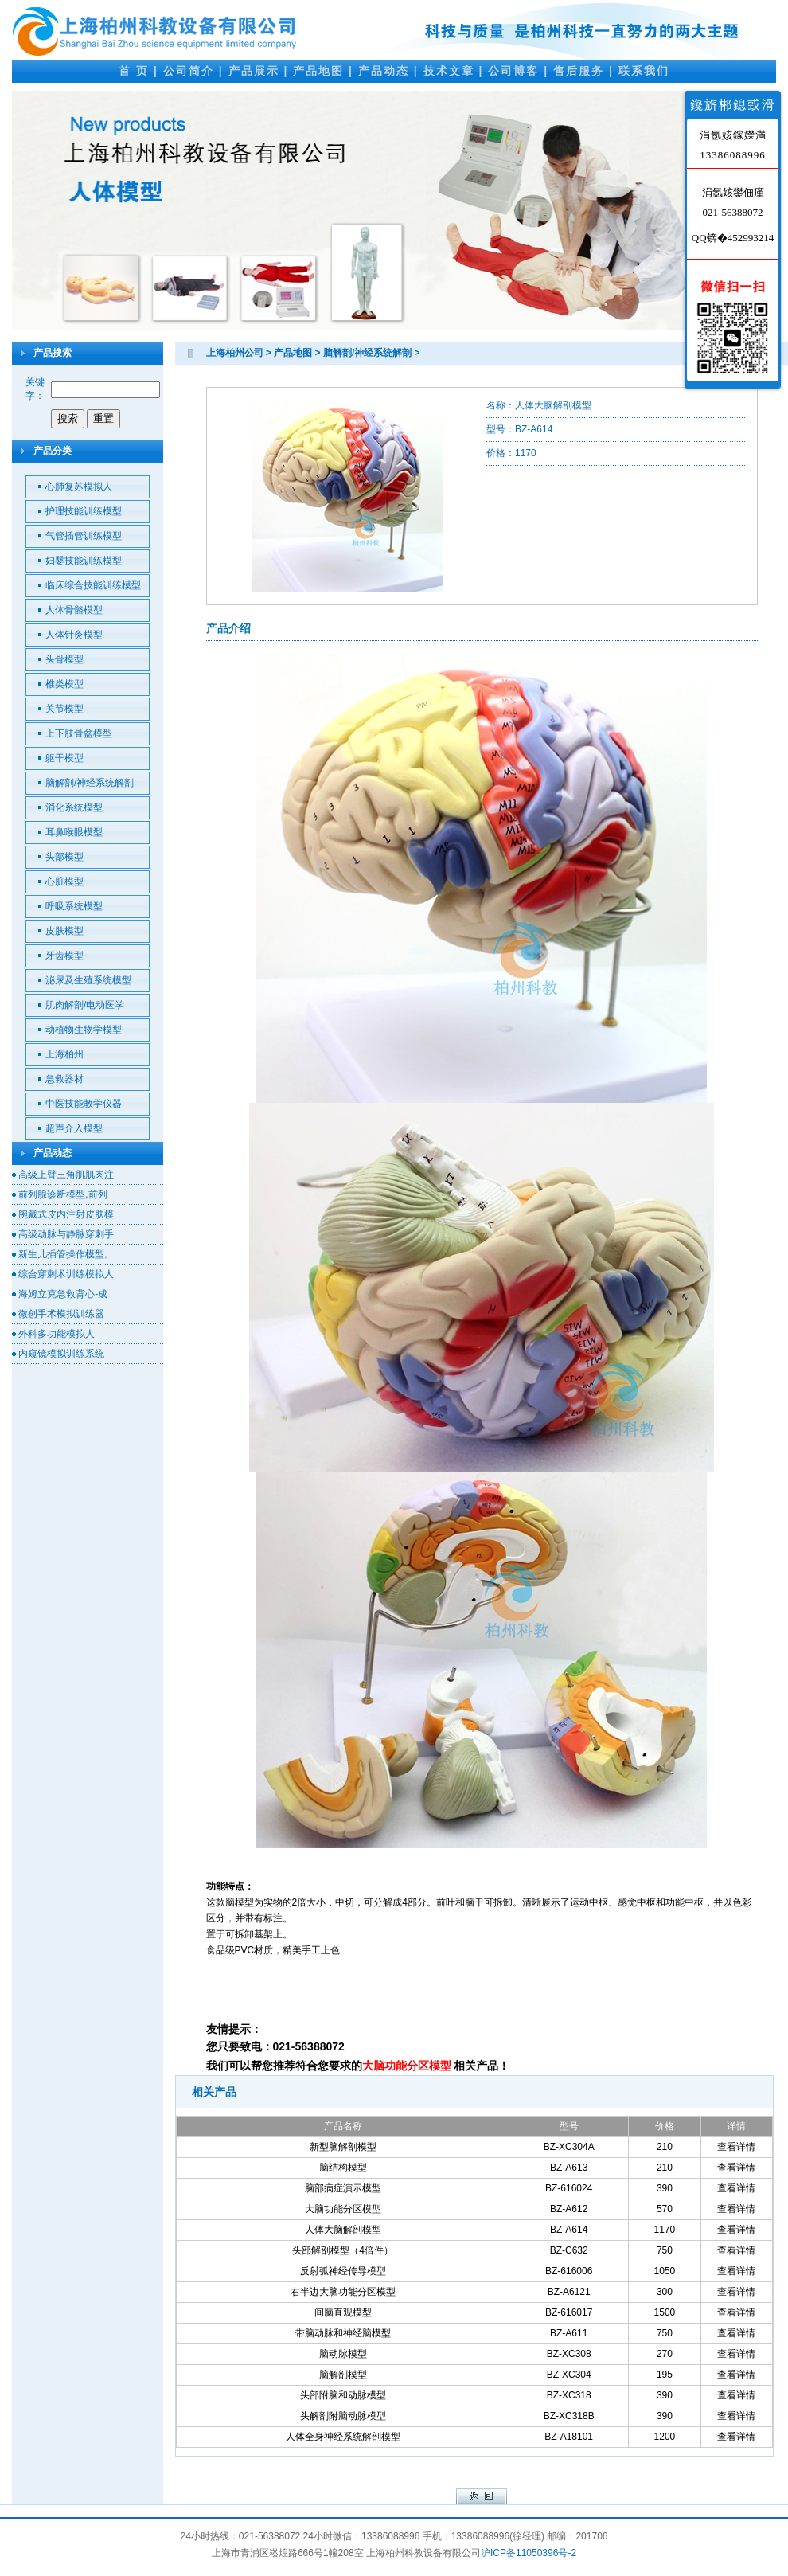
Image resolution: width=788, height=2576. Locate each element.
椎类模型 (64, 684)
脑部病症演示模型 (343, 2188)
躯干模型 (64, 758)
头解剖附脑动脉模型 (343, 2416)
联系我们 (643, 70)
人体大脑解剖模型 (343, 2229)
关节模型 (64, 708)
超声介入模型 (74, 1128)
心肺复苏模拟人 (78, 486)
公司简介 (188, 70)
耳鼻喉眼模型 (74, 832)
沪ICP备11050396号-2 (528, 2552)
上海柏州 (64, 1054)
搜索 (67, 418)
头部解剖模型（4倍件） (342, 2250)
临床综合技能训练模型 (93, 585)
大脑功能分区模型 (343, 2208)
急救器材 (64, 1079)
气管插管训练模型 (83, 535)
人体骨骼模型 (74, 610)
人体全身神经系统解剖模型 (343, 2436)
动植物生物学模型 (83, 1029)
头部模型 (64, 856)
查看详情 (736, 2146)
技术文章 (448, 70)
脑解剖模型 (343, 2374)
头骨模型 (64, 659)
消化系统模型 (74, 807)
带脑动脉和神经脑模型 (343, 2333)
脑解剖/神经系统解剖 (89, 782)
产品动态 (383, 70)
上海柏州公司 (234, 352)
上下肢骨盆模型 (78, 733)
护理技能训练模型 (83, 511)
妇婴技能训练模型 (83, 560)
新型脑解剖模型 (343, 2146)
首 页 (134, 70)
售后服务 (578, 70)
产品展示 (253, 70)
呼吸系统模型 (74, 906)
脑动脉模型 (343, 2353)
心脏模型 (64, 881)
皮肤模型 (64, 930)
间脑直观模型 (343, 2312)
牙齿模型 (64, 955)
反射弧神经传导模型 (343, 2271)
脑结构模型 (343, 2167)
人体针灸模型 (74, 634)
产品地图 (318, 70)
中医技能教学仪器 (83, 1103)
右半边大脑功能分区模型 (343, 2291)
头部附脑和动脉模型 (343, 2395)
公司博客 (513, 70)
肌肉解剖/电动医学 (84, 1004)
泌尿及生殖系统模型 (88, 980)
